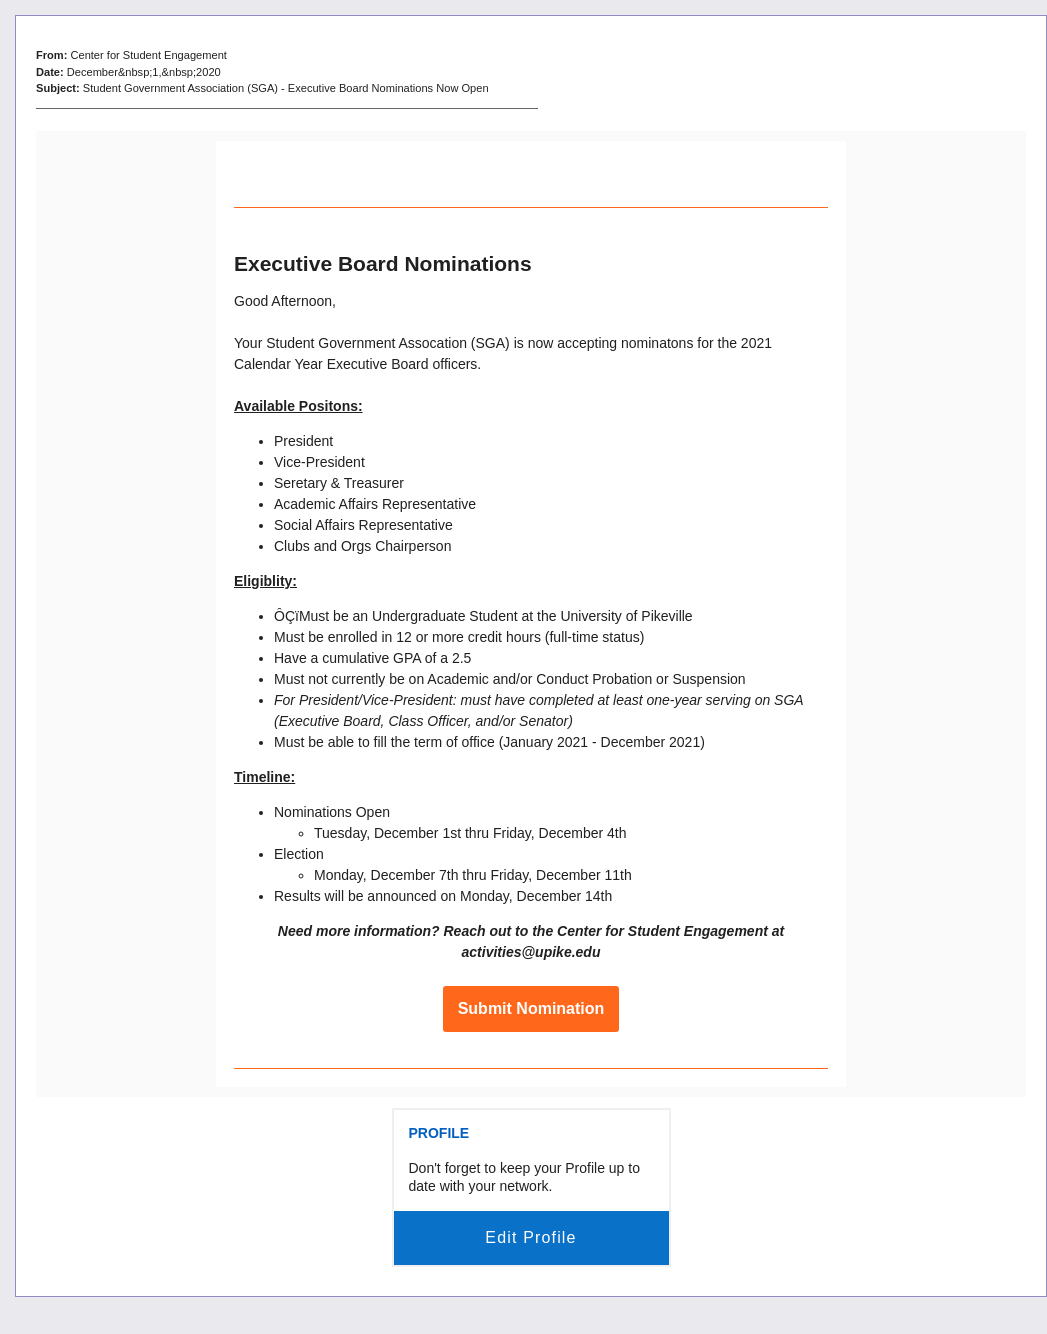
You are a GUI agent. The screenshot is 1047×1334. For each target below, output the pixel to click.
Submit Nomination (531, 1009)
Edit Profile (530, 1237)
